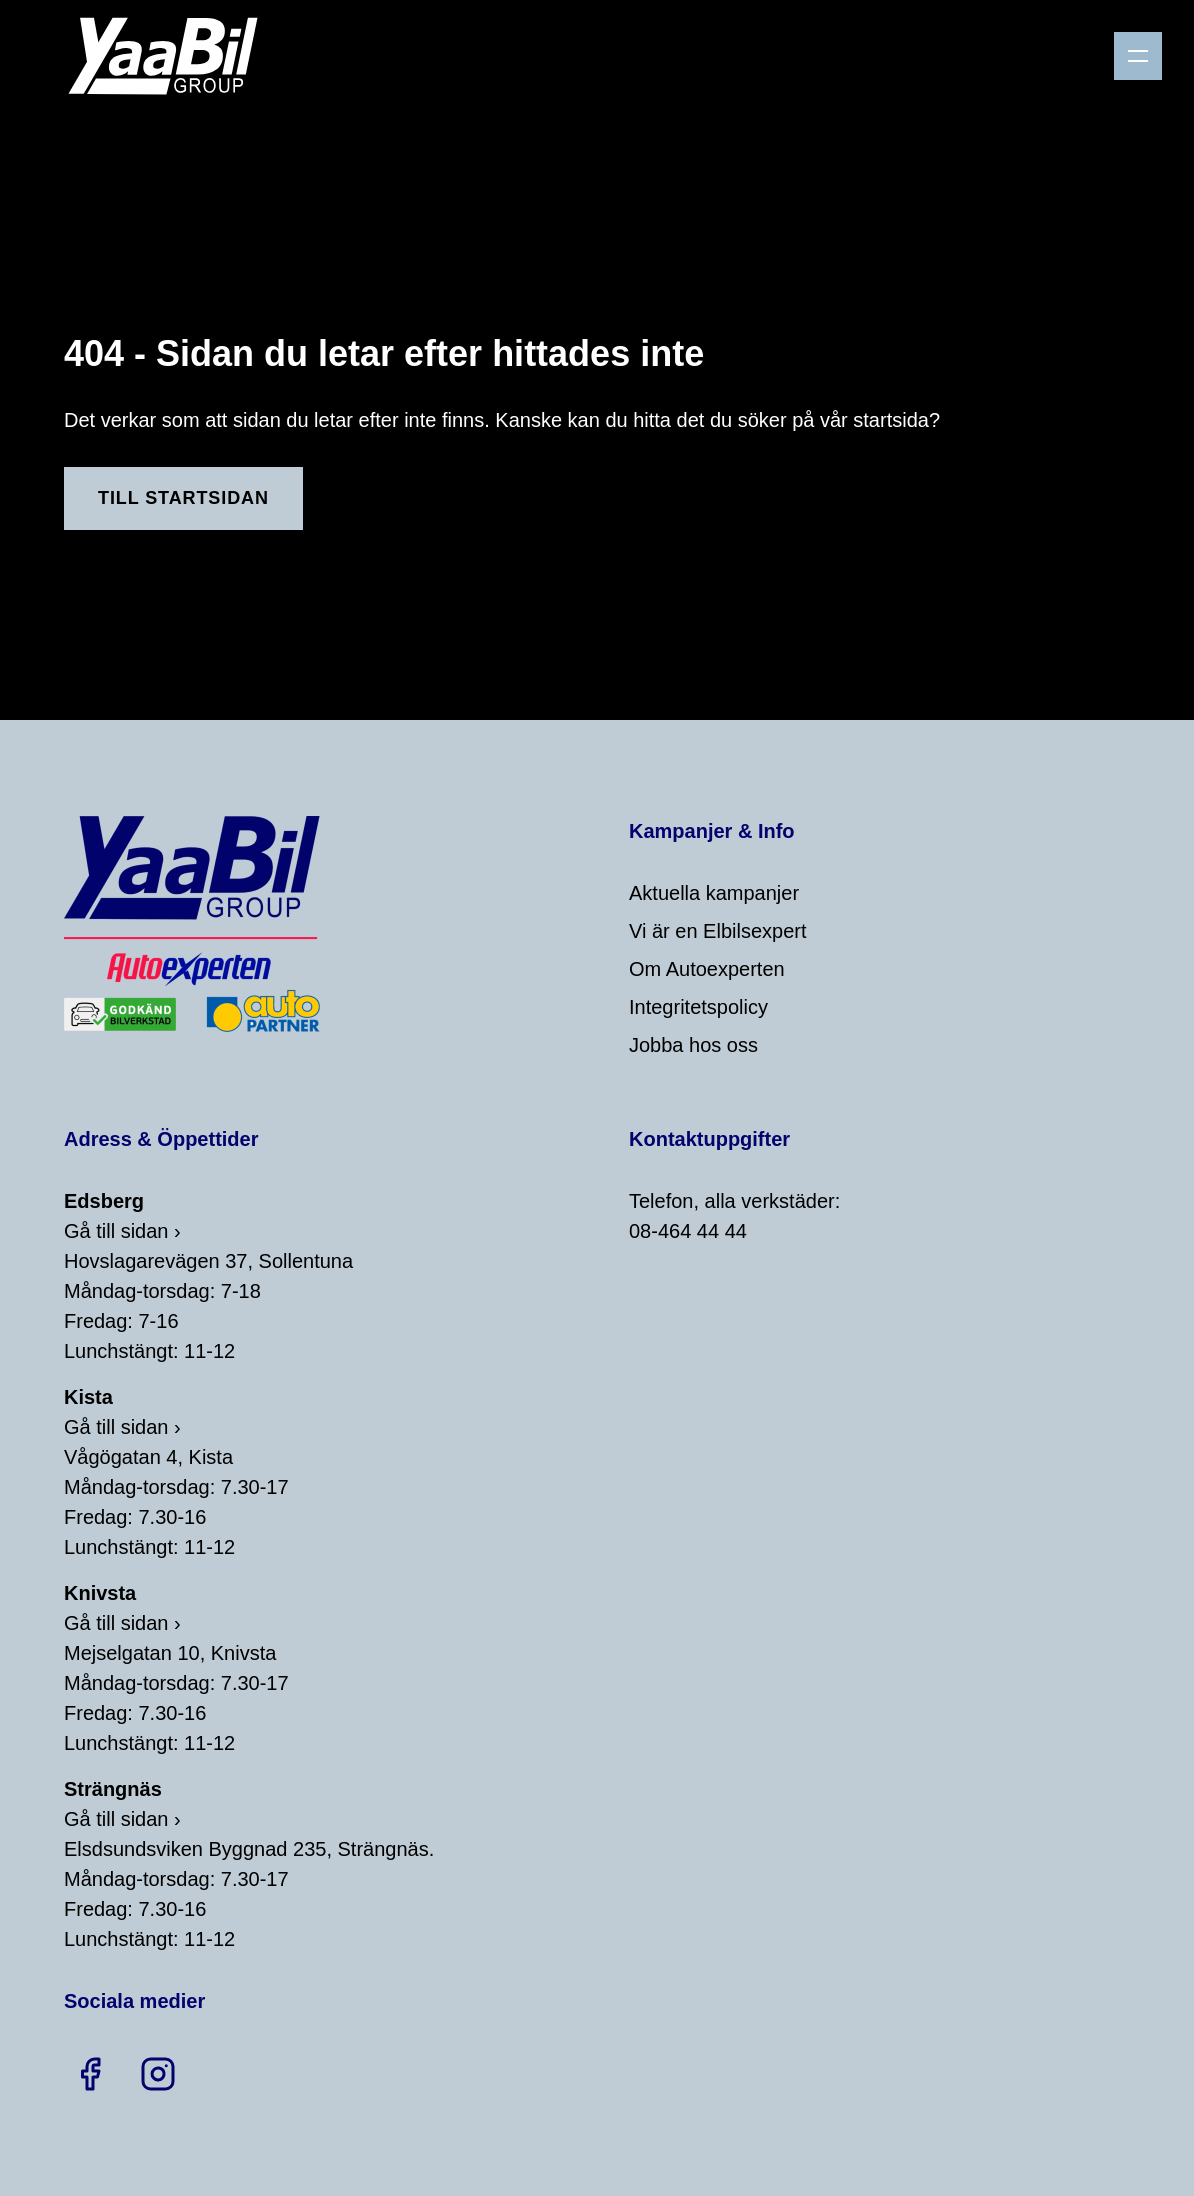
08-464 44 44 (688, 1231)
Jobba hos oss (693, 1045)
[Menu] (1138, 56)
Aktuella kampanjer (714, 893)
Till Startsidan (183, 498)
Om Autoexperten (707, 969)
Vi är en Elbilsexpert (718, 931)
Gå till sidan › (122, 1231)
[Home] (171, 56)
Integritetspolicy (698, 1007)
